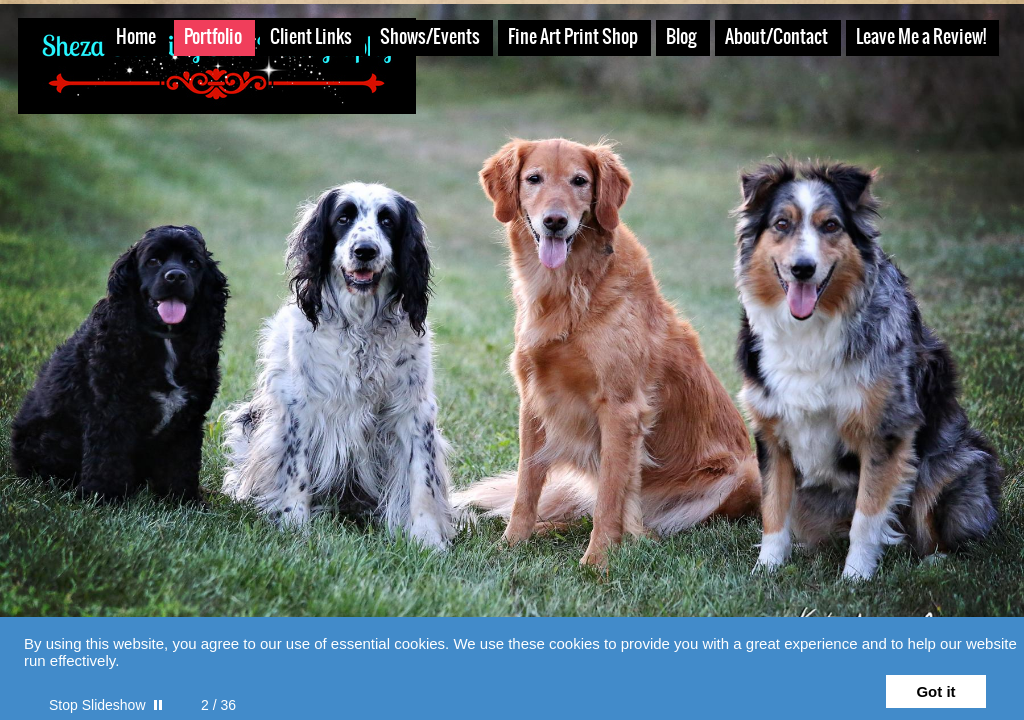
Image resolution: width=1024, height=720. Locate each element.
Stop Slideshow (97, 705)
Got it (935, 691)
